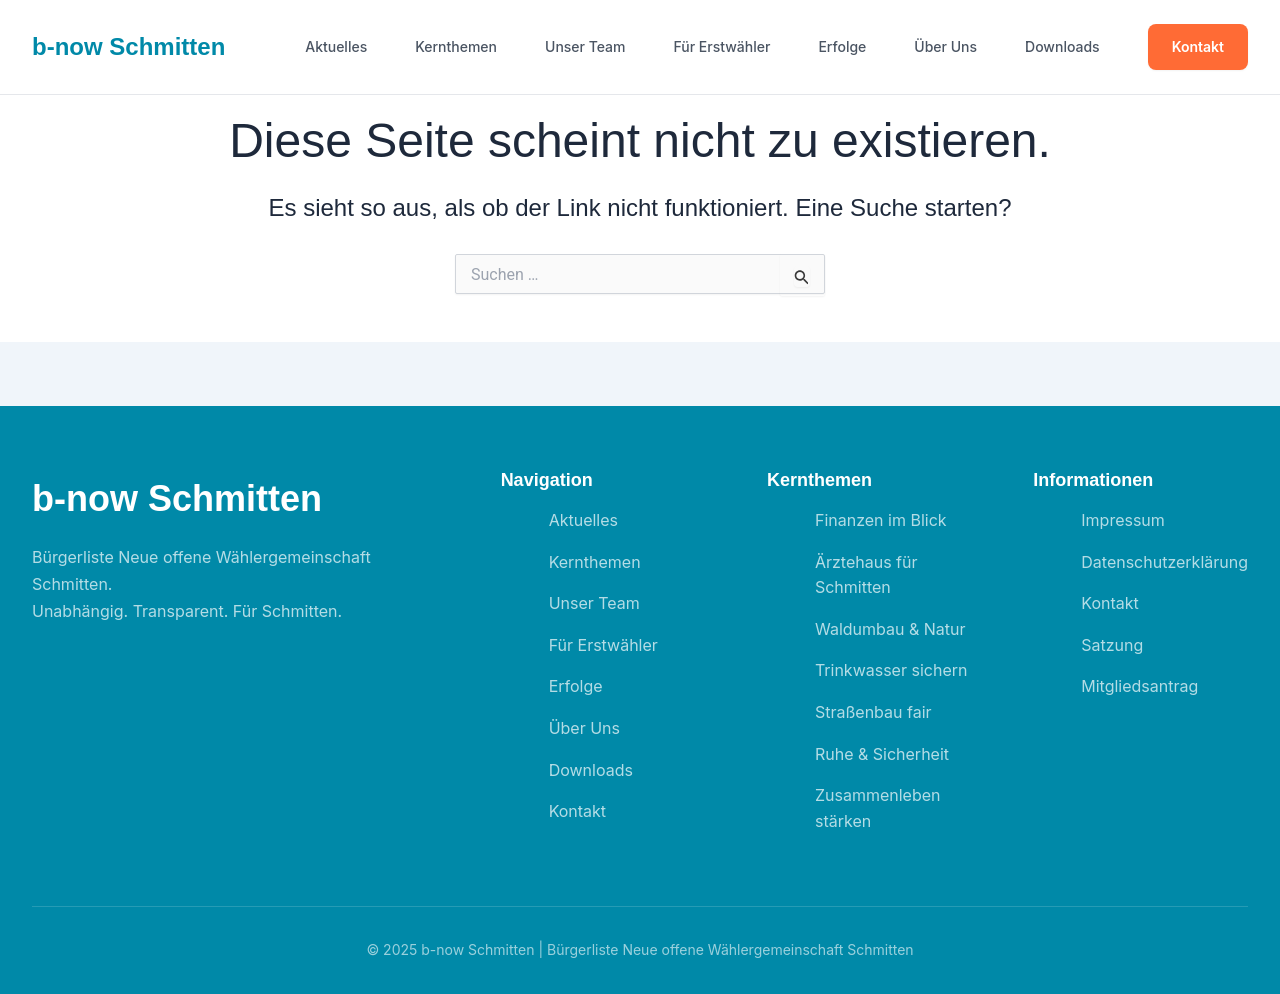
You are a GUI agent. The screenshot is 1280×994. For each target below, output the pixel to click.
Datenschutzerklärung (1164, 562)
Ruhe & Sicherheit (882, 754)
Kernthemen (456, 47)
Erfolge (842, 47)
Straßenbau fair (873, 712)
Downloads (1062, 47)
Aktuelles (336, 47)
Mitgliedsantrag (1139, 686)
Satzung (1112, 645)
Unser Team (585, 47)
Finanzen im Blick (881, 520)
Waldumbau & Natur (890, 629)
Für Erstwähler (722, 47)
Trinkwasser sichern (891, 670)
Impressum (1123, 520)
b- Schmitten (128, 46)
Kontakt (1198, 46)
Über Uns (945, 47)
